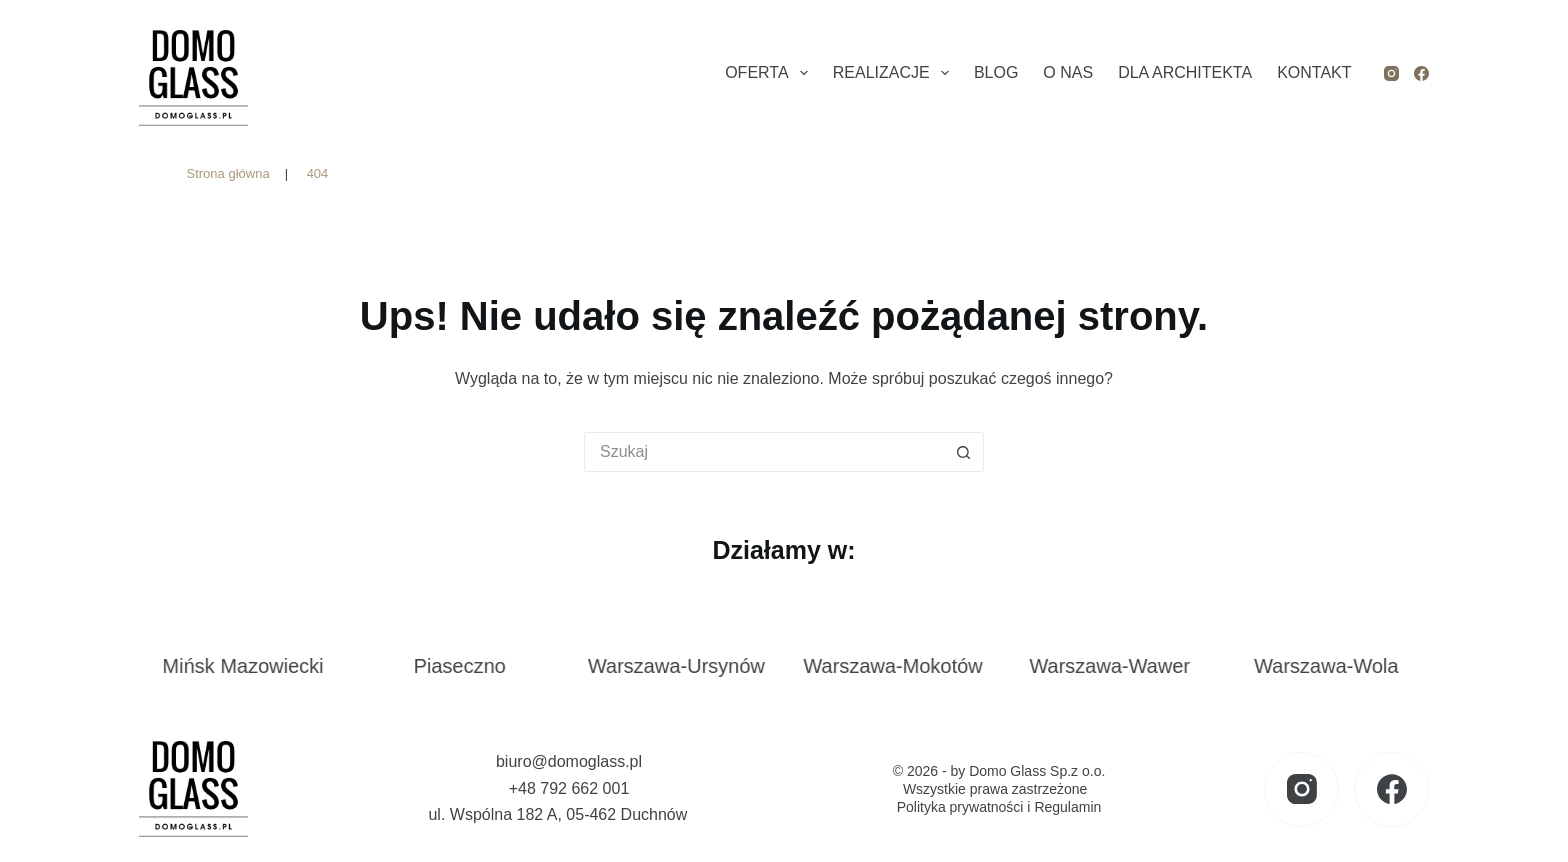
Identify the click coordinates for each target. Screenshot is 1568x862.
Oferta (770, 73)
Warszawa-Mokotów (904, 666)
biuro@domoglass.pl (569, 761)
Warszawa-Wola (1337, 666)
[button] (40, 822)
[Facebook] (1421, 73)
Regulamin (1067, 807)
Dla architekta (1185, 72)
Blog (996, 72)
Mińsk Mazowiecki (254, 666)
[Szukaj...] (764, 452)
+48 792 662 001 (569, 788)
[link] (254, 675)
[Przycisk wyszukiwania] (964, 452)
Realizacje (895, 73)
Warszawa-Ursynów (687, 666)
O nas (1068, 72)
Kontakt (1314, 72)
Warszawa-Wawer (1121, 666)
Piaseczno (471, 666)
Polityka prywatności (960, 807)
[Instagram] (1391, 73)
